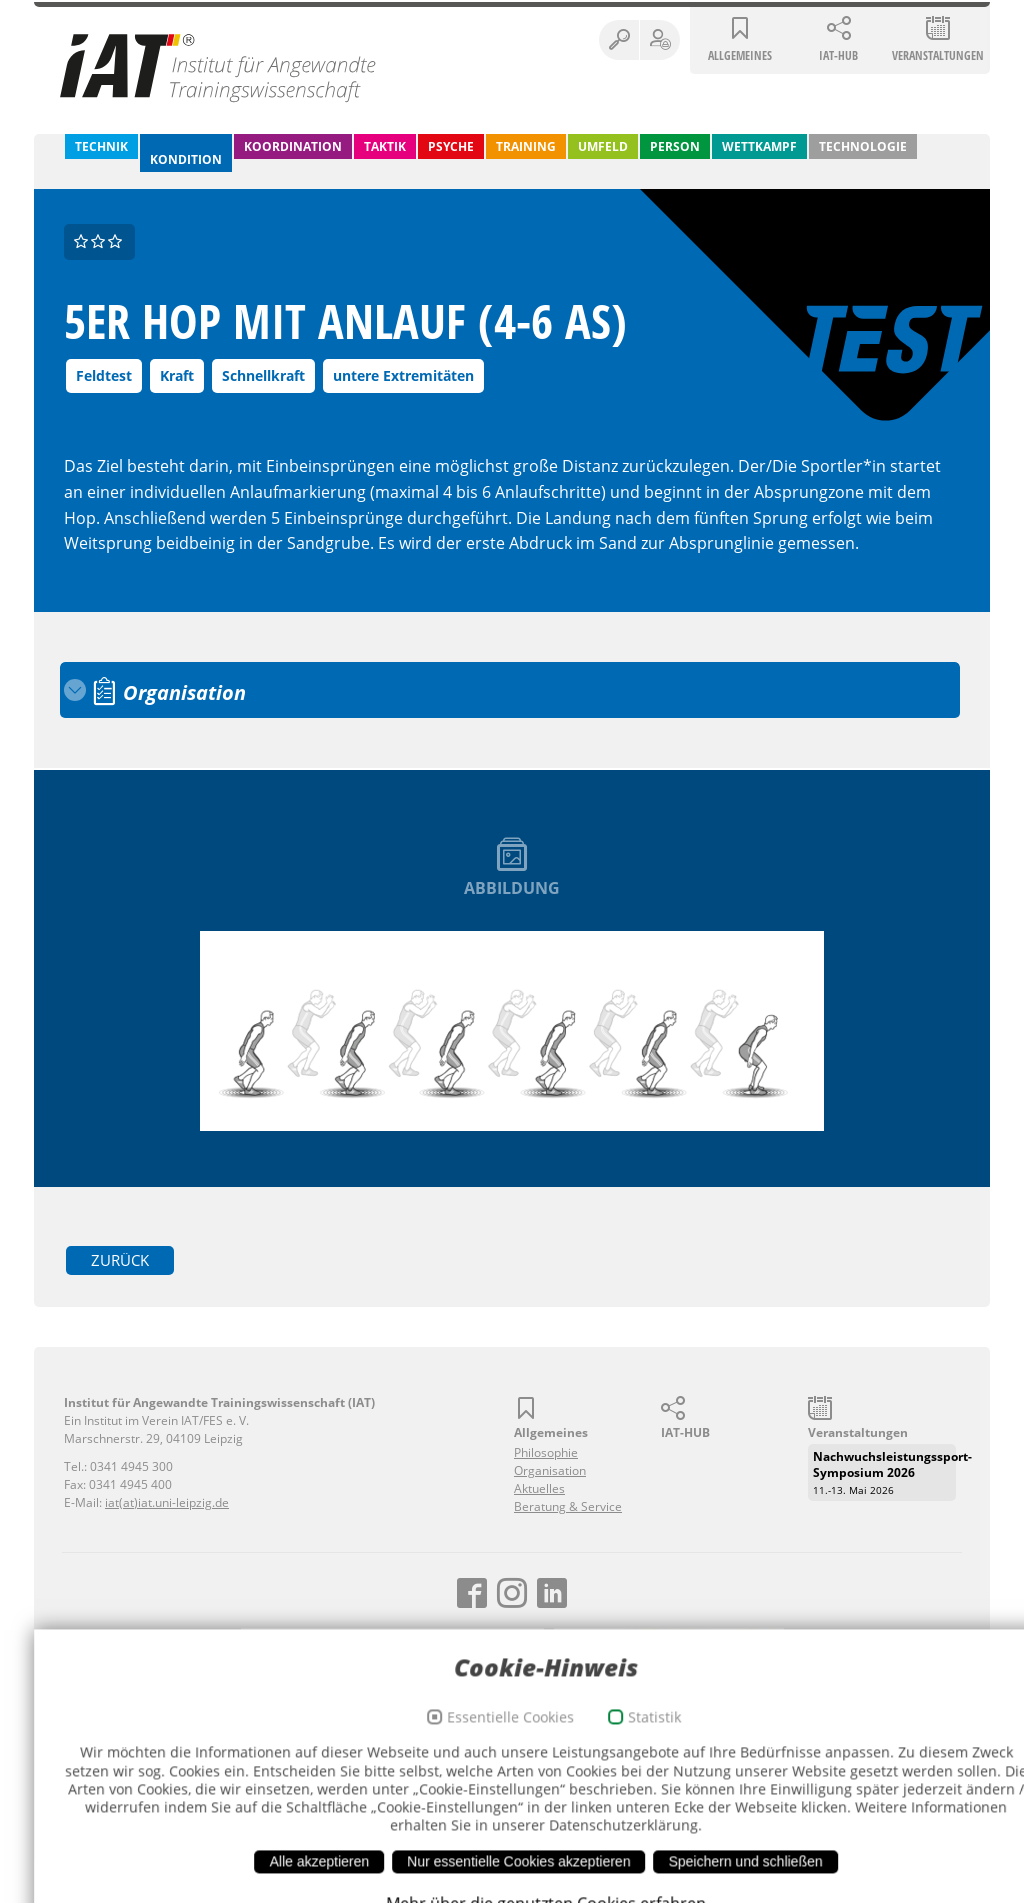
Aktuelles (539, 1487)
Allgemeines (740, 56)
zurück (122, 1259)
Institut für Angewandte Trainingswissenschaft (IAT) (219, 67)
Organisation (550, 1469)
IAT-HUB (838, 56)
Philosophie (546, 1451)
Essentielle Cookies (476, 1850)
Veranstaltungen (938, 56)
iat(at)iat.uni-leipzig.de (167, 1501)
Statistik (620, 1850)
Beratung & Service (568, 1505)
